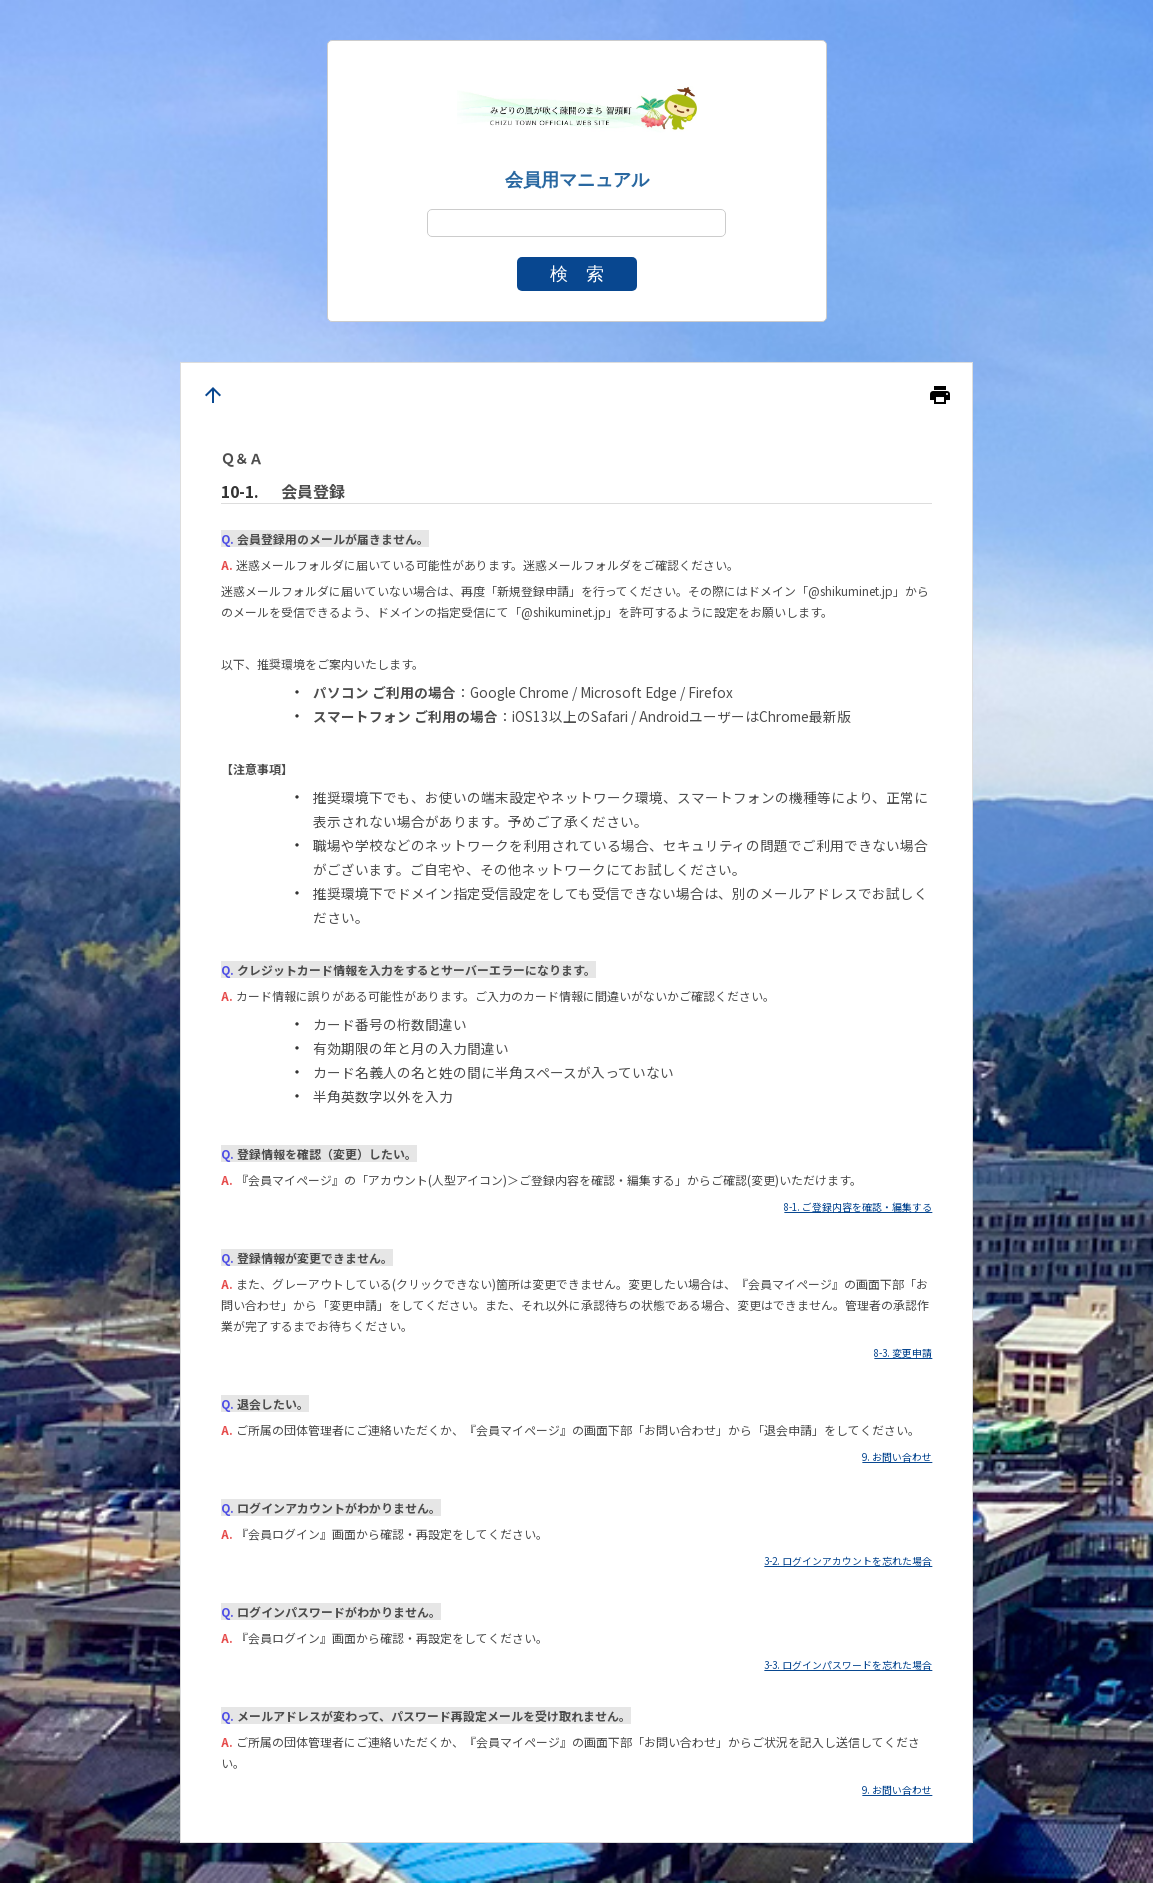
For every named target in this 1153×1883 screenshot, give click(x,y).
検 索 (577, 274)
